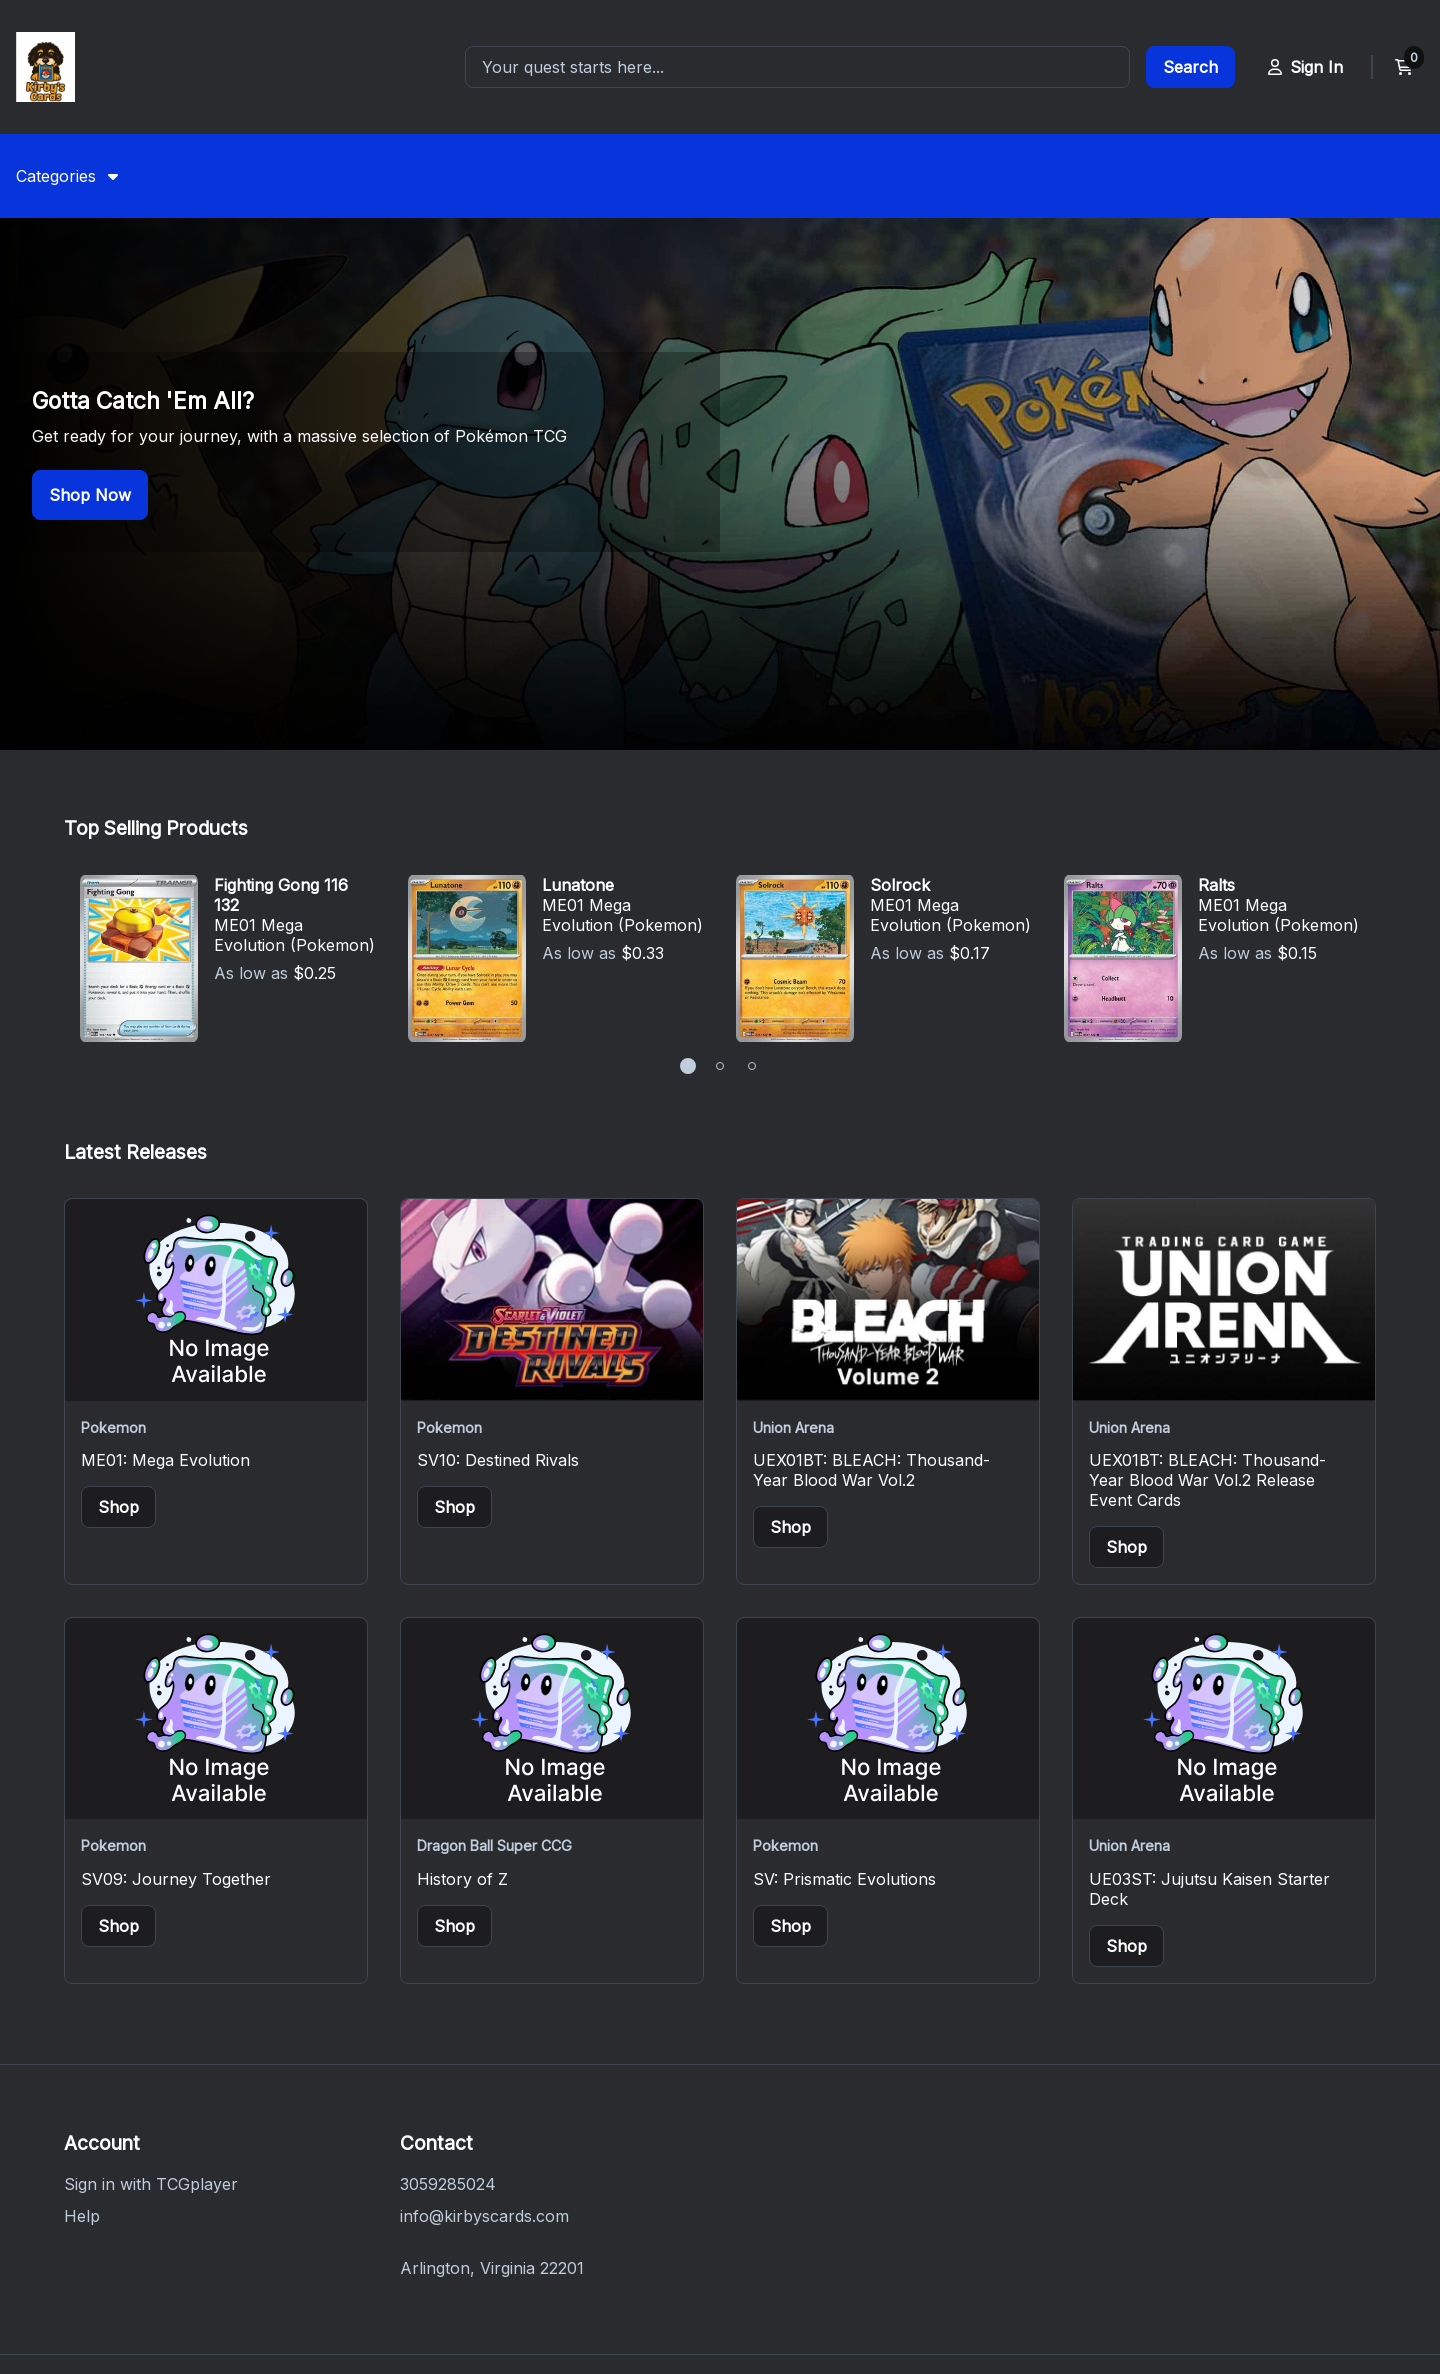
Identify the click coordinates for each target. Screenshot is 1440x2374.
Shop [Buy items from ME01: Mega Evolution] (118, 1335)
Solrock (900, 713)
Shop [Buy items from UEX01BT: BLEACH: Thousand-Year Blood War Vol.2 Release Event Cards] (1126, 1375)
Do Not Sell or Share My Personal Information (878, 2278)
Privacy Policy (457, 2278)
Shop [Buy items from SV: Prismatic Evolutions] (790, 1754)
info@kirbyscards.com (484, 2044)
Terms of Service (605, 2278)
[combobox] (797, 67)
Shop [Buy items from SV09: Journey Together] (118, 1754)
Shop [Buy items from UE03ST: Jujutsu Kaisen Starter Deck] (1126, 1774)
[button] (688, 894)
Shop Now (90, 409)
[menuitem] (67, 176)
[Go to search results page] (1190, 67)
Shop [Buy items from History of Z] (454, 1754)
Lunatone (578, 713)
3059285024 (448, 2012)
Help (82, 2044)
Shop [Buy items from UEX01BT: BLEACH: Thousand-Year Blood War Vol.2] (790, 1355)
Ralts (1216, 713)
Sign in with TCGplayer (151, 2012)
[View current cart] (1404, 67)
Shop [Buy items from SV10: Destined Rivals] (454, 1335)
